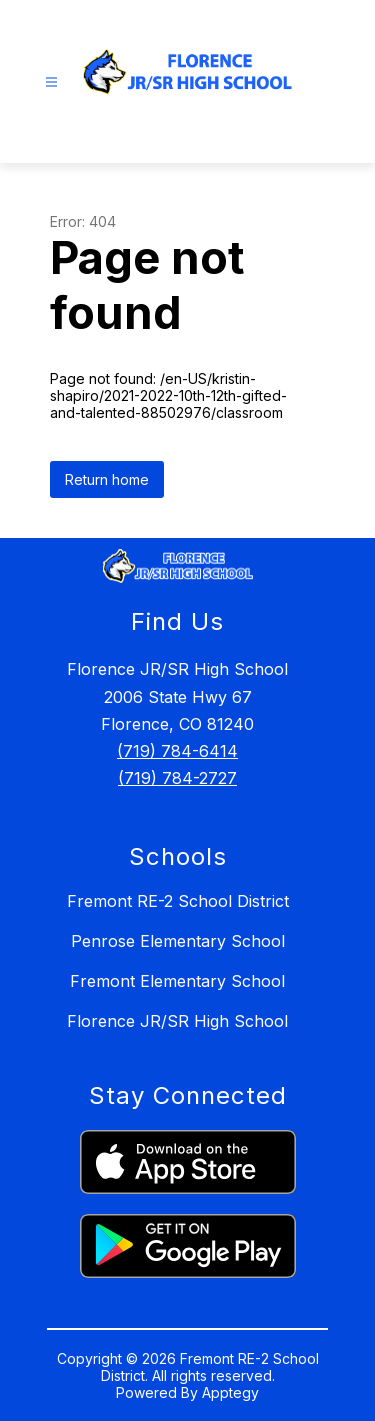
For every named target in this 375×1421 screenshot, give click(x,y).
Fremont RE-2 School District (178, 901)
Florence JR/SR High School (177, 1021)
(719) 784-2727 (177, 778)
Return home (107, 479)
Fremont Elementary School (177, 981)
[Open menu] (51, 82)
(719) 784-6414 (177, 751)
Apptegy (230, 1392)
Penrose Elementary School (178, 941)
